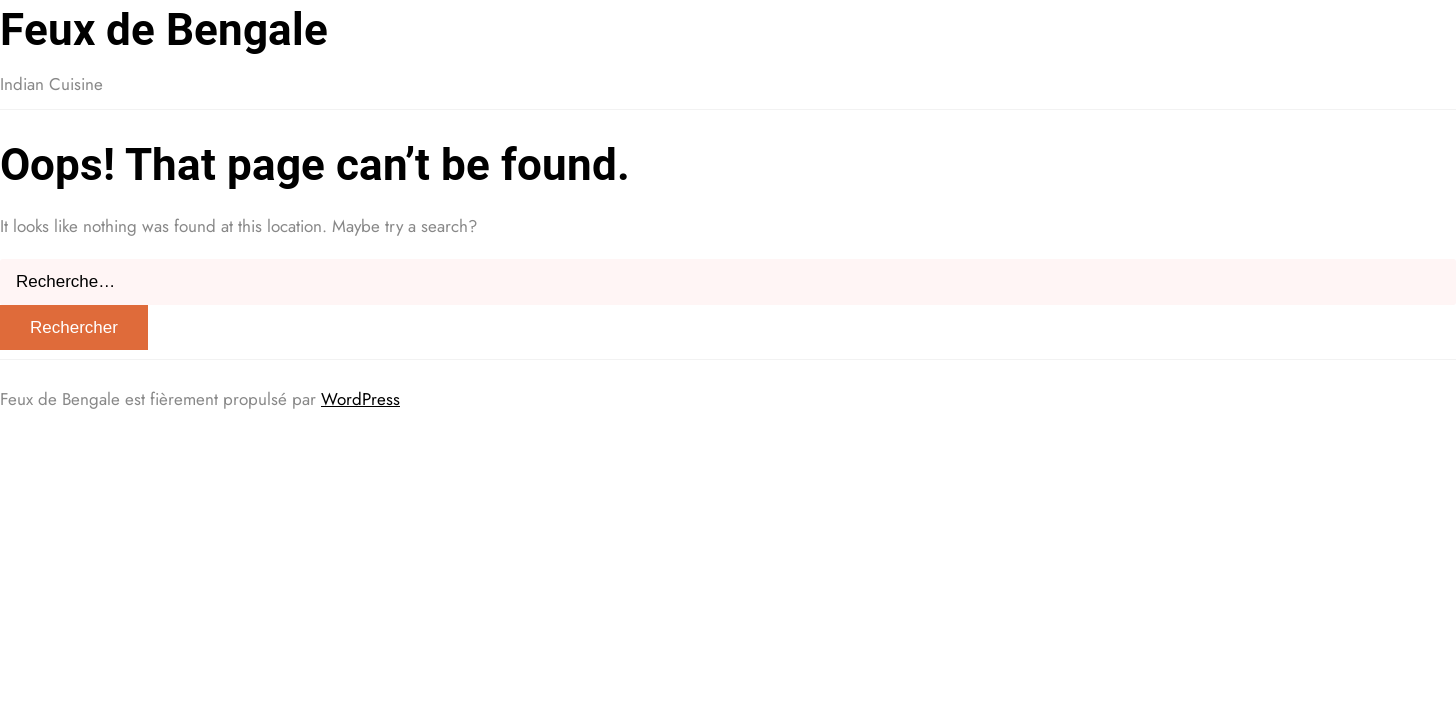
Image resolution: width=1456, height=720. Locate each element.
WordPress (360, 399)
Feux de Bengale (164, 30)
